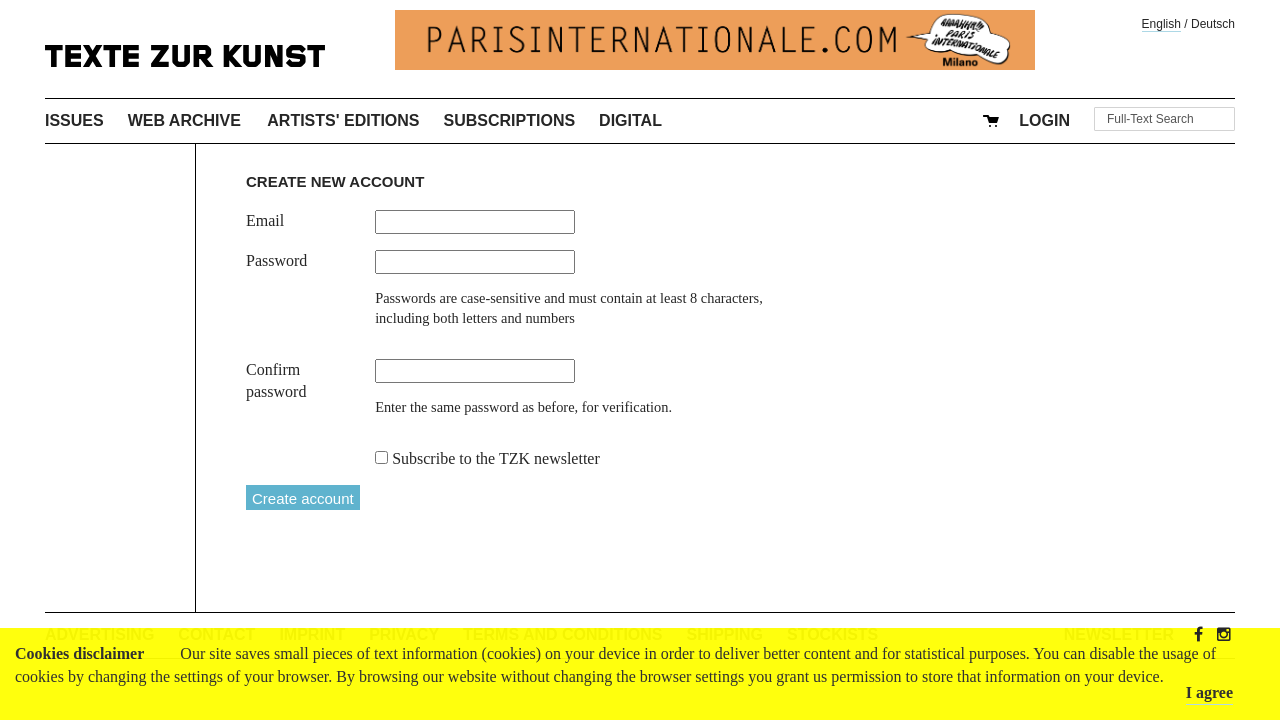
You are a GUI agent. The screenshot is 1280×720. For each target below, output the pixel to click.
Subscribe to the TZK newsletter (496, 458)
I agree (1209, 692)
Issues (74, 120)
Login (1044, 120)
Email (265, 220)
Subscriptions (510, 120)
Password (276, 260)
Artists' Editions (343, 120)
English (1161, 24)
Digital (630, 120)
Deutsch (1213, 24)
